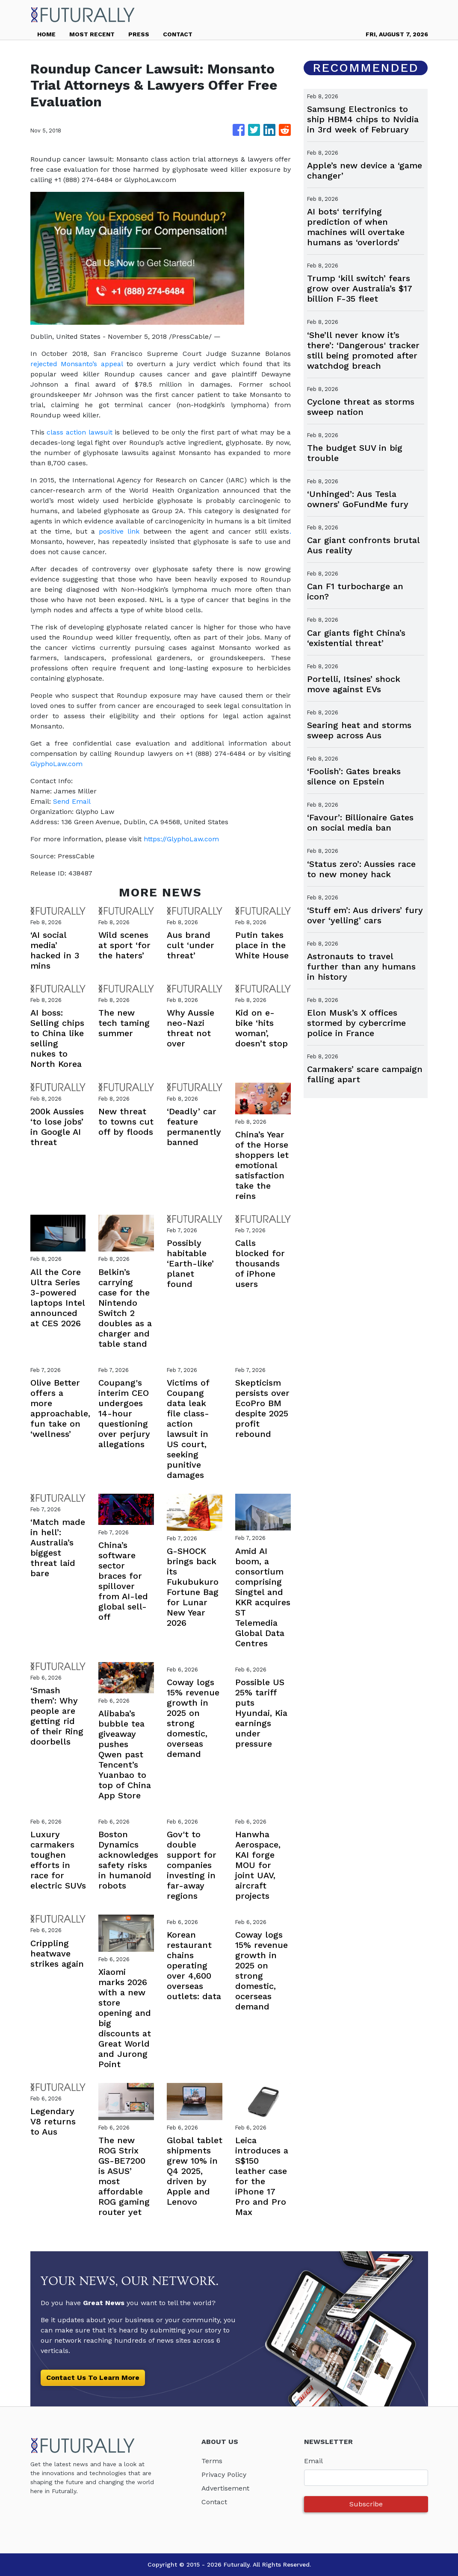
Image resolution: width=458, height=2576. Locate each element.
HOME (46, 34)
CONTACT (177, 34)
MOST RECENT (92, 34)
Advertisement (225, 2488)
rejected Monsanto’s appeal (76, 364)
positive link (119, 531)
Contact (214, 2502)
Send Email (72, 801)
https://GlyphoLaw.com (181, 839)
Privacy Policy (223, 2474)
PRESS (138, 34)
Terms (211, 2461)
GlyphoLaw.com (56, 764)
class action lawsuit (79, 432)
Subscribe (366, 2504)
